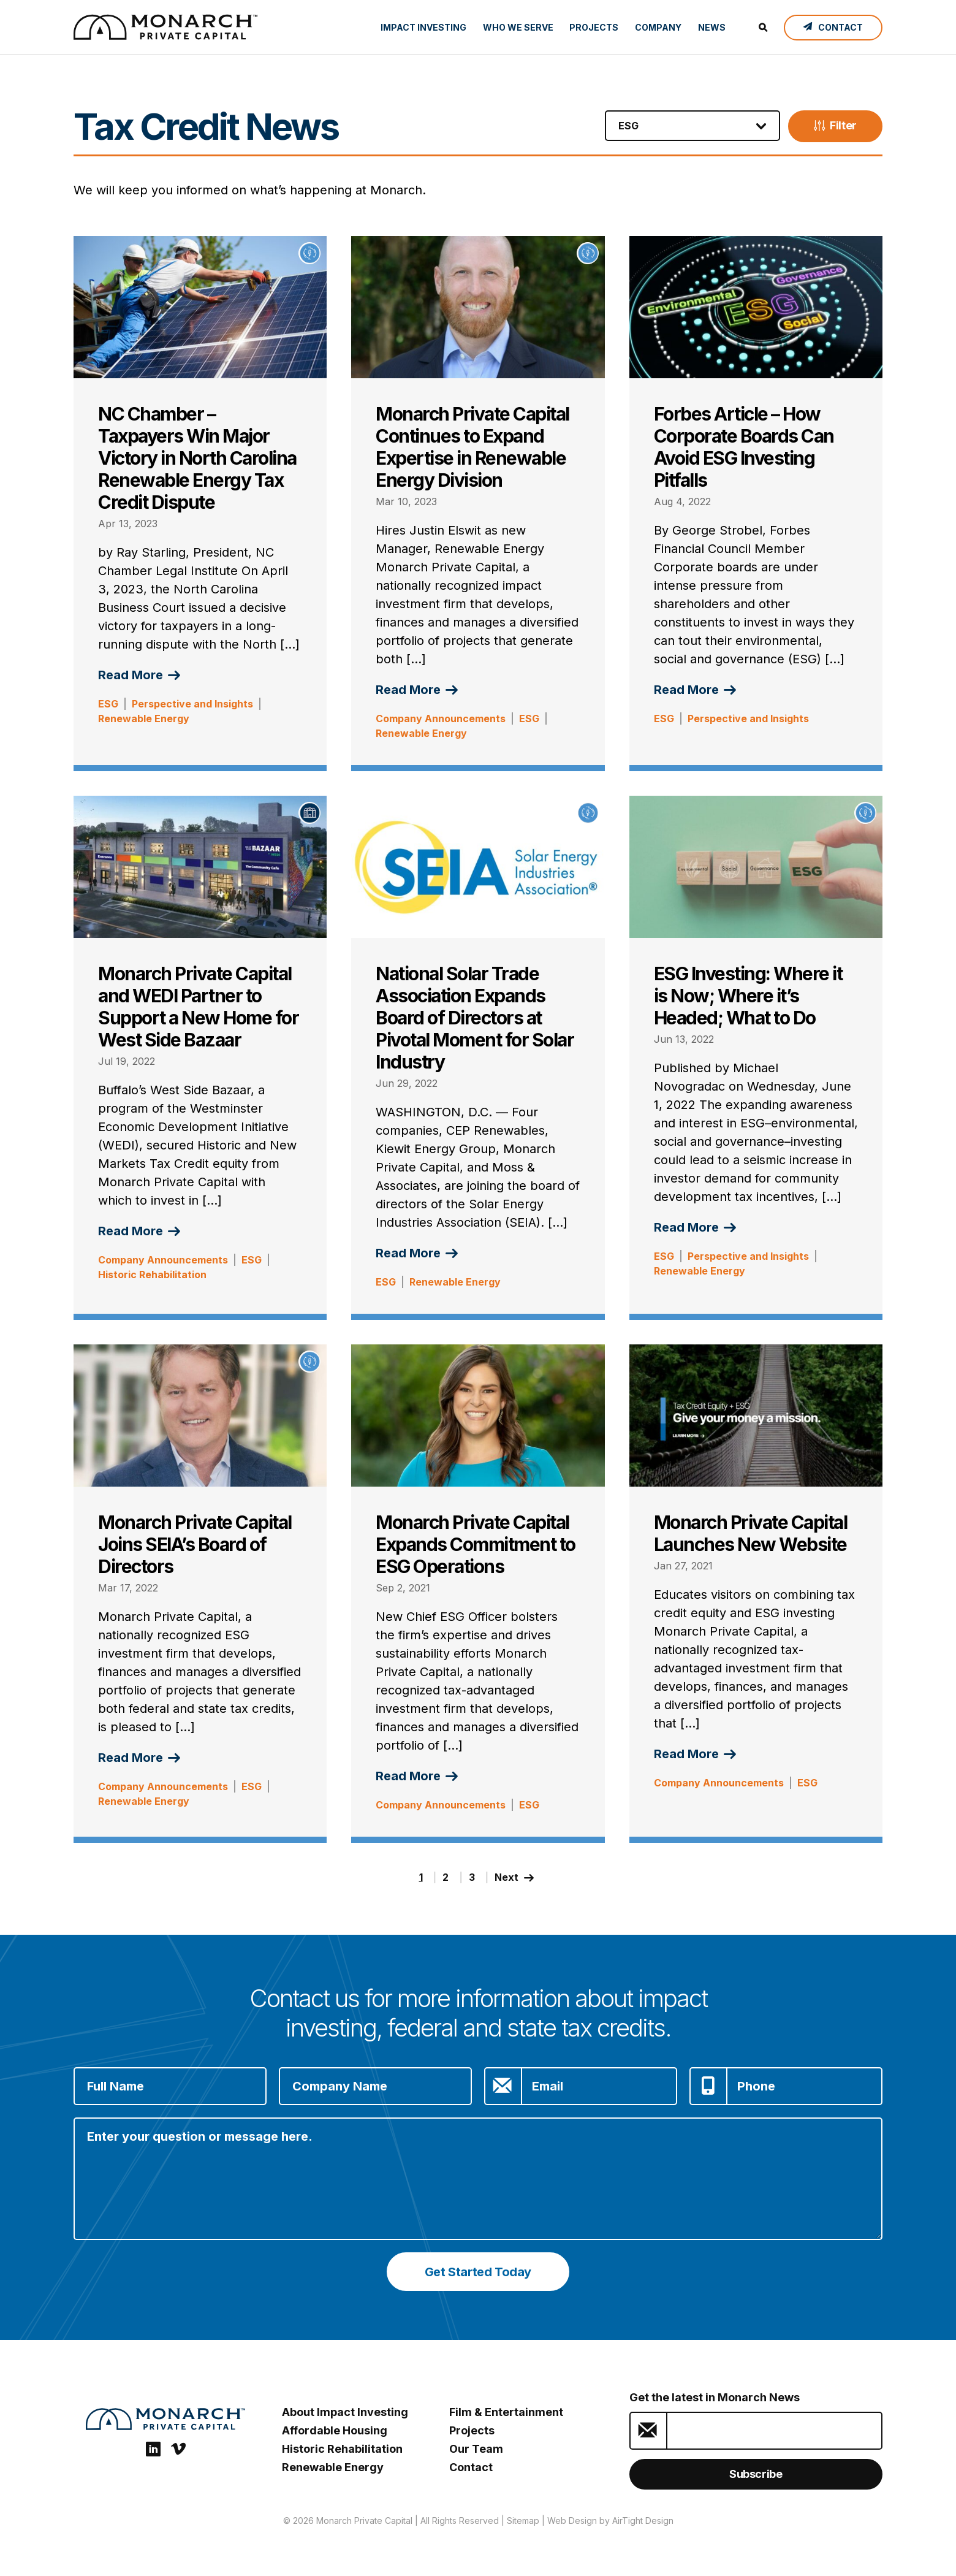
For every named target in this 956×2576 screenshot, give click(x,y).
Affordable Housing (334, 2430)
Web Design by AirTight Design (610, 2520)
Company (658, 27)
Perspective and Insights (192, 704)
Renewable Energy (143, 718)
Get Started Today (478, 2272)
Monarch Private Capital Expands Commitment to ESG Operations (475, 1544)
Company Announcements (441, 718)
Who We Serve (518, 27)
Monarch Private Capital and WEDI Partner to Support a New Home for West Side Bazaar (198, 1006)
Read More (139, 675)
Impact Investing (423, 27)
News (712, 27)
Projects (593, 27)
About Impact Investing (345, 2412)
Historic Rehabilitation (152, 1274)
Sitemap (523, 2520)
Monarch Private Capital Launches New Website (751, 1533)
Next (516, 1877)
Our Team (476, 2448)
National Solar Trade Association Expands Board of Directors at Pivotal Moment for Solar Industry (475, 1017)
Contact (471, 2467)
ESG (108, 704)
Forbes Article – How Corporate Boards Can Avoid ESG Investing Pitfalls (744, 447)
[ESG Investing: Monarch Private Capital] (165, 27)
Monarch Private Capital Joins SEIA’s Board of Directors (195, 1544)
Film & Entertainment (506, 2412)
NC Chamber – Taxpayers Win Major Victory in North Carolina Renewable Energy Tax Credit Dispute (197, 458)
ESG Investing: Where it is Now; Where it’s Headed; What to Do (748, 995)
